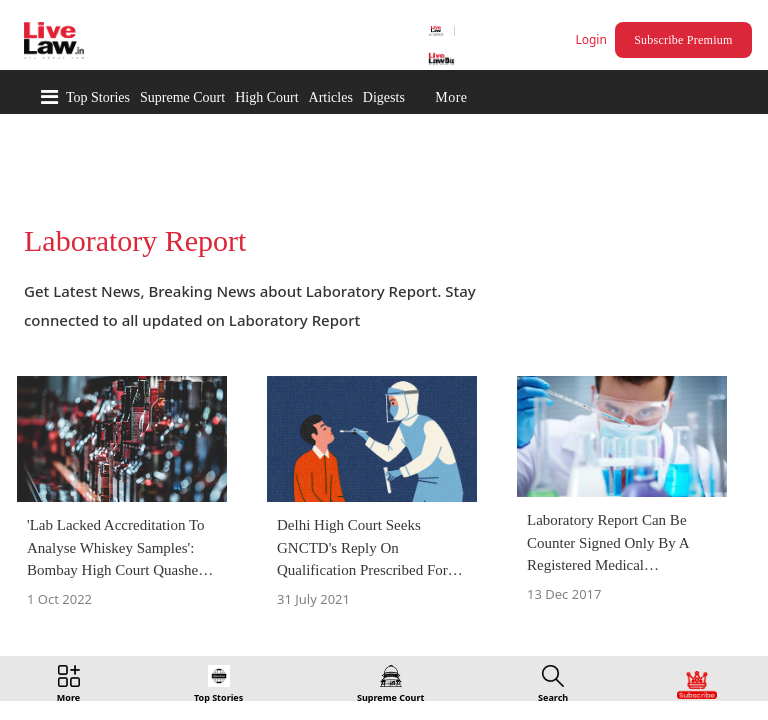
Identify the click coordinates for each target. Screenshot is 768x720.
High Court (266, 97)
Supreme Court (182, 97)
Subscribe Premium (686, 40)
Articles (331, 97)
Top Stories (98, 97)
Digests (384, 97)
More (451, 97)
